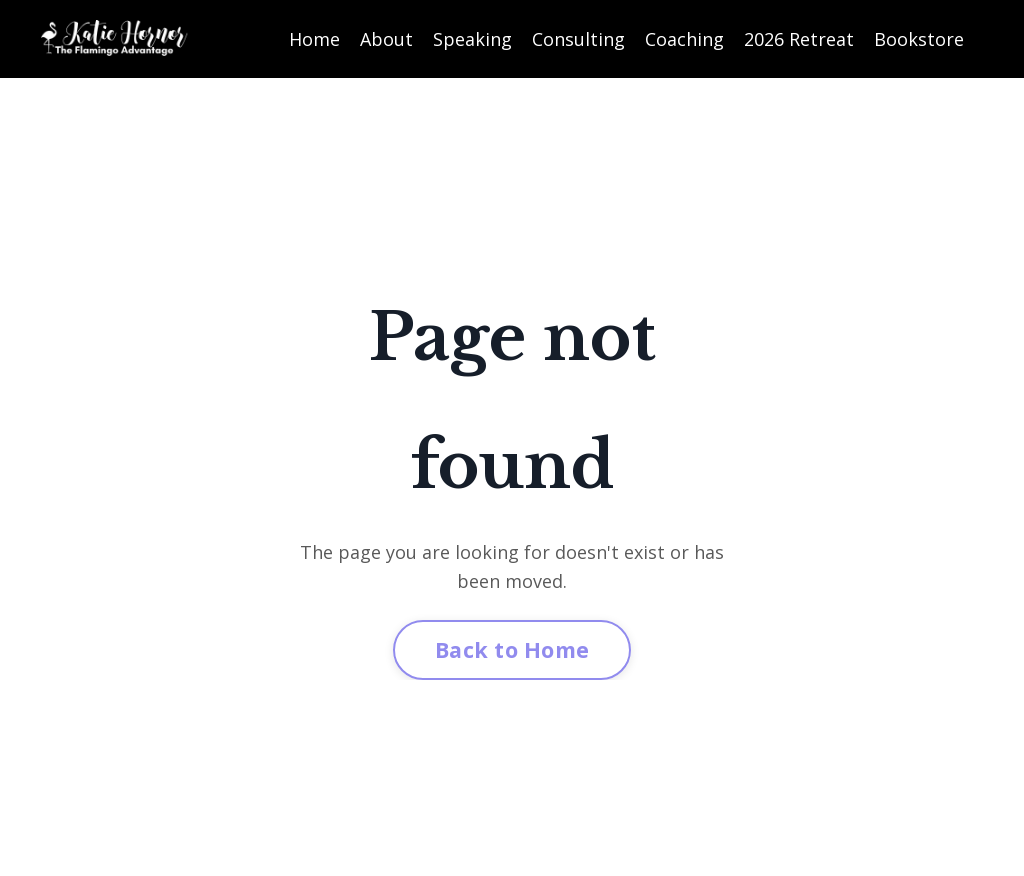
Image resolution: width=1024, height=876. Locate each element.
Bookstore (919, 39)
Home (314, 39)
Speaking (472, 39)
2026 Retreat (799, 39)
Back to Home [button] (512, 649)
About (386, 39)
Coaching (684, 39)
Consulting (578, 39)
